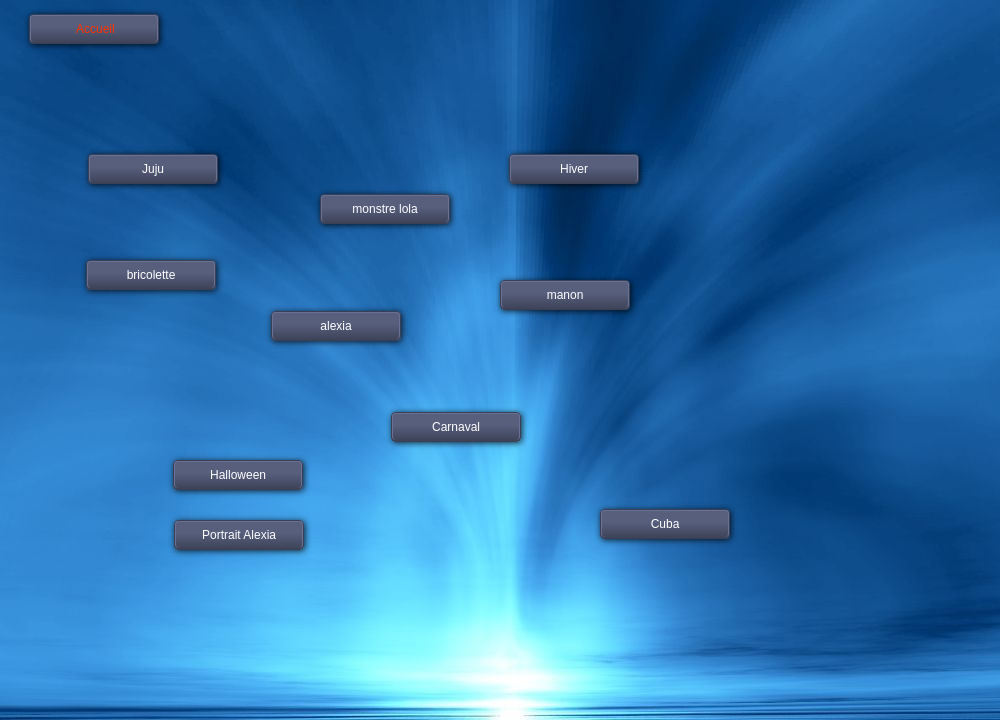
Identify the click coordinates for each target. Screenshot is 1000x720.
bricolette (151, 275)
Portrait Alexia (239, 535)
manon (565, 295)
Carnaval (456, 427)
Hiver (574, 169)
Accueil (93, 29)
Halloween (238, 475)
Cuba (665, 524)
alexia (335, 326)
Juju (153, 169)
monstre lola (384, 209)
